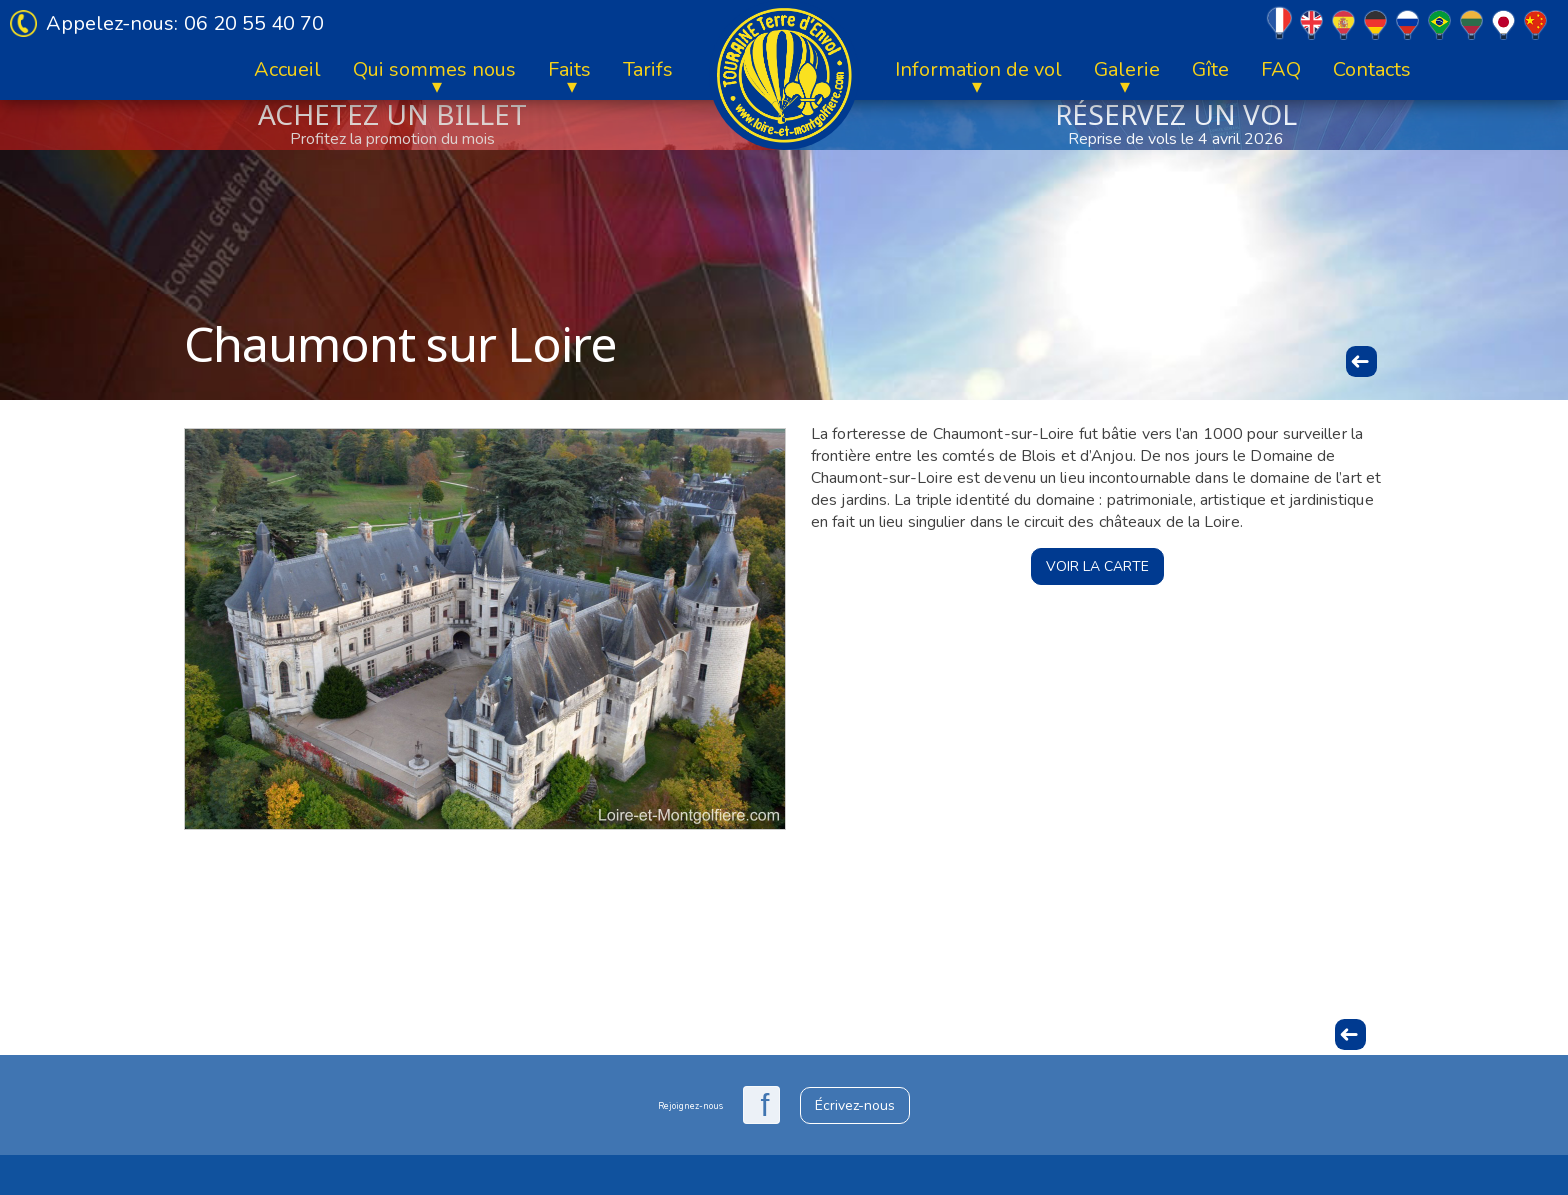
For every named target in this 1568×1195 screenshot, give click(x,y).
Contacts (1372, 69)
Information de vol (978, 69)
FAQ (1281, 69)
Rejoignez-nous (690, 1106)
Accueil (287, 69)
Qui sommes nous (434, 69)
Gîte (1210, 69)
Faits (569, 69)
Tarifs (648, 69)
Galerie (1127, 69)
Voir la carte (1097, 566)
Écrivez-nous (855, 1105)
